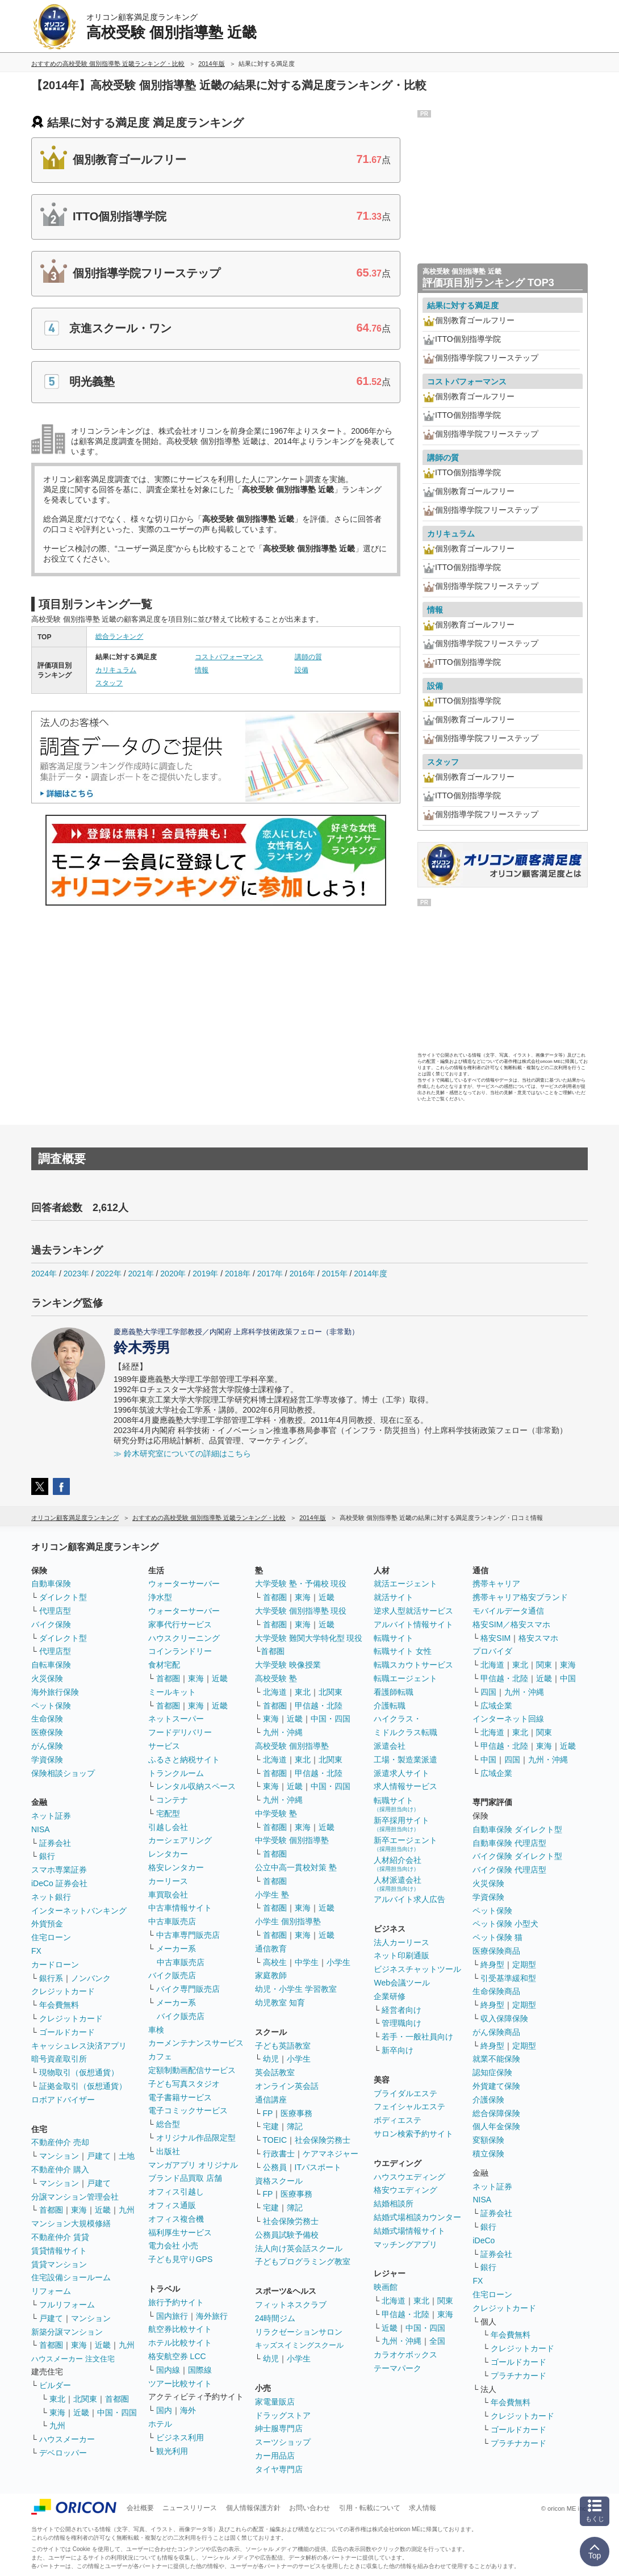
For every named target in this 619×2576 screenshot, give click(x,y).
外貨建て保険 (496, 2086)
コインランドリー (180, 1651)
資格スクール (279, 2180)
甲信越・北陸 (318, 1705)
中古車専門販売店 (188, 1935)
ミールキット (172, 1692)
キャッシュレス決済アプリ (79, 2045)
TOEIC (275, 2139)
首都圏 (51, 2209)
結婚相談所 (393, 2203)
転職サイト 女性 (403, 1651)
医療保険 (47, 1732)
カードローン (55, 1964)
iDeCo (483, 2240)
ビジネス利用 (180, 2437)
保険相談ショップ (63, 1773)
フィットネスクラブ (291, 2304)
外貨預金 (47, 1923)
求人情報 (422, 2508)
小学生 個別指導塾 (288, 1921)
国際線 (200, 2369)
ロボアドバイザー (63, 2099)
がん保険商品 (496, 2032)
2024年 (44, 1273)
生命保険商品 (496, 1991)
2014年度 (370, 1273)
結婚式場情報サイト (409, 2230)
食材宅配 (164, 1664)
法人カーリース (401, 1942)
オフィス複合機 (176, 2218)
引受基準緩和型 (508, 1978)
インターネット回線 (508, 1718)
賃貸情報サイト (59, 2250)
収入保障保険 (504, 2018)
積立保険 (488, 2153)
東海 (79, 2209)
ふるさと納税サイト (184, 1759)
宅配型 (168, 1813)
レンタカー (168, 1853)
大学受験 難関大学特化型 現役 (309, 1638)
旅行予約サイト (176, 2302)
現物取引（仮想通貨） (79, 2072)
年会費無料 (59, 2004)
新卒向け (397, 2050)
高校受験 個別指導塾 (292, 1745)
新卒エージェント (405, 1844)
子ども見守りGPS (180, 2259)
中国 (568, 1678)
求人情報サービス (405, 1786)
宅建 (271, 2126)
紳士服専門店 (279, 2428)
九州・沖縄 (283, 1732)
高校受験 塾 (276, 1678)
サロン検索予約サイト (413, 2133)
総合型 (168, 2124)
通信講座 (271, 2099)
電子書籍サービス (180, 2097)
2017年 (270, 1273)
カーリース (168, 1881)
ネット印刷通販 (401, 1955)
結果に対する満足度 (463, 305)
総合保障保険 (496, 2113)
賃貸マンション (59, 2264)
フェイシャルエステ (409, 2106)
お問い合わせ (309, 2508)
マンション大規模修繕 (71, 2223)
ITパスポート (318, 2167)
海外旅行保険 (55, 1692)
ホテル (160, 2423)
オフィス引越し (176, 2191)
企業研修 (389, 1996)
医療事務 (296, 2113)
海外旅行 (212, 2316)
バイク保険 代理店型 (509, 1869)
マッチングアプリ (405, 2244)
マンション (59, 2155)
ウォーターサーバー (184, 1583)
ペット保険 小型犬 (505, 1923)
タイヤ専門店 (279, 2469)
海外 (188, 2410)
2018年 (237, 1273)
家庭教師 (271, 1975)
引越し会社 (168, 1827)
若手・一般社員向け (417, 2036)
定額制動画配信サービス (192, 2070)
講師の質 (308, 657)
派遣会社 (389, 1745)
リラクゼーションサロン (298, 2331)
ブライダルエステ (405, 2093)
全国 (437, 2340)
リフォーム (51, 2291)
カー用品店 (275, 2455)
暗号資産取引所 (59, 2058)
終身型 (492, 1964)
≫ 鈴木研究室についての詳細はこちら (182, 1453)
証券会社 (55, 1843)
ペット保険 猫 (497, 1937)
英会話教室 (275, 2072)
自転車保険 (51, 1664)
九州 (127, 2209)
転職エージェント (405, 1678)
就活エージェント (405, 1583)
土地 (127, 2155)
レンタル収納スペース (196, 1786)
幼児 (271, 2058)
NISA (40, 1829)
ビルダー (55, 2385)
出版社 (168, 2151)
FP (268, 2113)
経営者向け (401, 2009)
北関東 (85, 2398)
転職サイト (393, 1638)
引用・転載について (369, 2508)
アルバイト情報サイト (413, 1624)
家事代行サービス (180, 1624)
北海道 (275, 1692)
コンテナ (172, 1799)
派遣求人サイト (401, 1773)
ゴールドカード (67, 2032)
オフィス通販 (172, 2205)
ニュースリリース (189, 2508)
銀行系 (51, 1978)
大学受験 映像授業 (288, 1664)
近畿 (103, 2209)
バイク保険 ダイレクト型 (517, 1856)
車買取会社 (168, 1894)
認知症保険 (492, 2072)
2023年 (76, 1273)
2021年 (140, 1273)
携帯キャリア (496, 1583)
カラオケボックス (405, 2354)
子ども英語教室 (283, 2045)
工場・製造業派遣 (405, 1759)
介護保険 (488, 2099)
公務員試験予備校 (287, 2234)
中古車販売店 (172, 1921)
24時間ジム (275, 2318)
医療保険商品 (496, 1950)
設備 (301, 670)
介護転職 (389, 1705)
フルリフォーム (67, 2304)
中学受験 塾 (276, 1813)
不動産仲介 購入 (60, 2169)
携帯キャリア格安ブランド (520, 1597)
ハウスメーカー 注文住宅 (73, 2359)
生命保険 (47, 1718)
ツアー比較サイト (180, 2383)
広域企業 (496, 1705)
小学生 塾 (272, 1894)
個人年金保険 (496, 2126)
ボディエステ (397, 2120)
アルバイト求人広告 (409, 1899)
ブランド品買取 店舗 (185, 2178)
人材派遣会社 (397, 1883)
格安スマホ (538, 1638)
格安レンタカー (176, 1867)
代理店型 (55, 1610)
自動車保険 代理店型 (509, 1843)
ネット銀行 (51, 1896)
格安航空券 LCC (177, 2356)
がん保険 (47, 1745)
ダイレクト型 (63, 1597)
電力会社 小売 (173, 2245)
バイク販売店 (172, 1975)
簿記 (295, 2126)
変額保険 (488, 2139)
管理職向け (401, 2023)
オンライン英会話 (287, 2086)
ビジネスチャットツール (417, 1969)
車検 (156, 2029)
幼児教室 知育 (280, 2002)
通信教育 (271, 1948)
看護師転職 (393, 1692)
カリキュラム (115, 670)
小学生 (338, 1962)
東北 (57, 2398)
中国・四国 (117, 2412)
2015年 (334, 1273)
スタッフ (109, 683)
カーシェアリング (180, 1840)
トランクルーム (176, 1773)
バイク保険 (51, 1624)
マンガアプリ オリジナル (193, 2164)
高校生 (275, 1962)
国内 (164, 2410)
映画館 (386, 2287)
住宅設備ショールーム (71, 2277)
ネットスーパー (176, 1718)
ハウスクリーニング (184, 1638)
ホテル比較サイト (180, 2342)
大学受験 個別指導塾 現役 (301, 1610)
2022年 (109, 1273)
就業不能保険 (496, 2058)
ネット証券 (51, 1815)
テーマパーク (397, 2368)
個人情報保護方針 (253, 2508)
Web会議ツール (402, 1982)
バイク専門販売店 (188, 1988)
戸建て (99, 2155)
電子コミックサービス (188, 2110)
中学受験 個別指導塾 (292, 1840)
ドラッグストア (283, 2415)
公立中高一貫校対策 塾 (296, 1867)
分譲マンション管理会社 (75, 2196)
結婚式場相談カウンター (417, 2217)
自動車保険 (51, 1583)
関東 (445, 2300)
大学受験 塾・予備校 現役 (301, 1583)
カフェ (160, 2056)
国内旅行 (172, 2316)
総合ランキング (119, 636)
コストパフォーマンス (229, 657)
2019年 (205, 1273)
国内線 (168, 2369)
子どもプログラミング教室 (302, 2261)
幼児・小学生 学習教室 (296, 1988)
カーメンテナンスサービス (196, 2042)
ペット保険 (51, 1705)
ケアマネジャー (330, 2153)
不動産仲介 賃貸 (60, 2237)
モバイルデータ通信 (508, 1610)
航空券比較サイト (180, 2329)
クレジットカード (63, 1991)
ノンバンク (91, 1978)
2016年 (302, 1273)
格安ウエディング (405, 2189)
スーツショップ (283, 2442)
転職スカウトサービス (413, 1664)
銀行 (47, 1856)
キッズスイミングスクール (299, 2345)
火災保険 (47, 1678)
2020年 (173, 1273)
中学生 (307, 1962)
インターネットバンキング (79, 1910)
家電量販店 (275, 2401)
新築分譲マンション (67, 2331)
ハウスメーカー (67, 2439)
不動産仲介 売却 (60, 2142)
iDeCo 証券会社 (59, 1883)
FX (36, 1950)
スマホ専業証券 (59, 1869)
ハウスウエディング (409, 2176)
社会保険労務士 (322, 2139)
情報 (201, 670)
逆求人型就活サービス (413, 1610)
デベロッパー (63, 2452)
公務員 (275, 2167)
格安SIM (495, 1638)
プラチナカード (518, 2375)
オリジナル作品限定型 (196, 2137)
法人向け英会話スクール (298, 2248)
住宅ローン (51, 1937)
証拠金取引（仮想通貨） (83, 2086)
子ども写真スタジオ (184, 2083)
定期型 (524, 1964)
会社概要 (140, 2508)
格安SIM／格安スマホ (511, 1624)
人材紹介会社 (397, 1863)
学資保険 (47, 1759)
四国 (488, 1692)
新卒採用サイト (401, 1824)
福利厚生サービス (180, 2232)
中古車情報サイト (180, 1907)
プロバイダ (492, 1651)
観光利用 (172, 2451)
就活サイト (393, 1597)
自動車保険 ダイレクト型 (517, 1829)
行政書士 (279, 2153)
